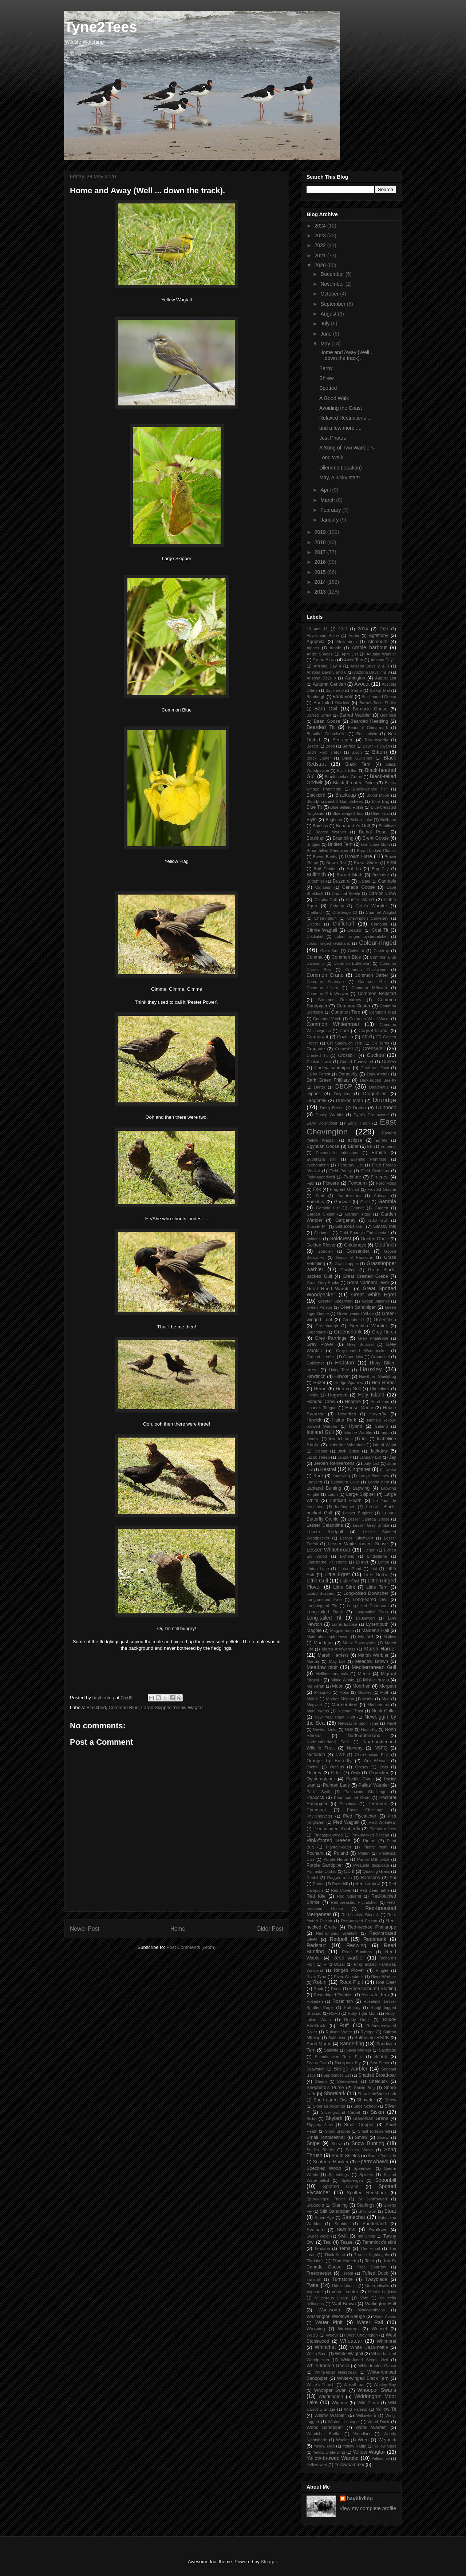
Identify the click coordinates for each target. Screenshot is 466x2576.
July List (371, 1463)
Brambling (343, 838)
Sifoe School (365, 2106)
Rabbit (312, 1877)
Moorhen (361, 1686)
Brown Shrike (366, 862)
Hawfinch (316, 1376)
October (330, 294)
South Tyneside (382, 2155)
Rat (393, 1877)
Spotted (328, 388)
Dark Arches (378, 1074)
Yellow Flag (324, 2446)
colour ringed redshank (328, 943)
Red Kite (316, 1896)
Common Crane (325, 975)
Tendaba (322, 2248)
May (325, 343)
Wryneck (387, 2439)
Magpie (314, 1630)
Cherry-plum (325, 918)
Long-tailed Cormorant (368, 1606)
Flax (310, 1183)
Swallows (377, 2229)
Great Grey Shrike (323, 1282)
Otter (336, 1772)
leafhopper (344, 1507)
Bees (330, 746)
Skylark (333, 2118)
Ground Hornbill (321, 1357)
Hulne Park (344, 1420)
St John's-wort (372, 2199)
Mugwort (314, 1705)
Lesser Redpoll (325, 1531)
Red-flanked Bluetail (360, 1915)
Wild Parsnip (356, 2409)
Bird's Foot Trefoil (324, 752)
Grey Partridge (331, 1338)
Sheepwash (347, 2081)
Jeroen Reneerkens (334, 1463)
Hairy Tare (339, 1370)
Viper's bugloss (382, 2292)
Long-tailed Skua (371, 1612)
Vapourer (315, 2292)
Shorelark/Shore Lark (377, 2094)
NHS (349, 1729)
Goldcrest (340, 1238)
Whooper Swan (330, 2390)
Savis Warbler (358, 2050)
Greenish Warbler (368, 1325)
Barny (326, 368)
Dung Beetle (331, 1108)
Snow (336, 2143)
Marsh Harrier (380, 1649)
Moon (338, 1686)
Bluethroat (380, 813)
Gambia (387, 1201)
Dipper (313, 1093)
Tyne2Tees (100, 27)
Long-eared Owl (370, 1599)
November (332, 284)
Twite (313, 2285)
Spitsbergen (352, 2180)
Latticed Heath (346, 1500)
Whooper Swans (377, 2390)
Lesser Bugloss (357, 1513)
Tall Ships (366, 2236)
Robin (320, 1982)
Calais (364, 881)
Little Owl (349, 1581)
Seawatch (315, 2069)
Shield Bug (364, 2087)
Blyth (312, 819)
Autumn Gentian (329, 684)
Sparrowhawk (372, 2161)
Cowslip (345, 1036)
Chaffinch (315, 912)
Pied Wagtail (346, 1822)
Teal (327, 2242)
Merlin (364, 1673)
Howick (314, 1420)
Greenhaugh (326, 1326)
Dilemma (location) (340, 468)
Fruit (320, 1195)
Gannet (357, 1208)
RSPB (334, 2013)
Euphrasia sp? (321, 1159)
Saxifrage (387, 2050)
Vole (364, 2298)
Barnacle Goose (370, 709)
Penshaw (348, 1804)
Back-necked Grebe (343, 690)
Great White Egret (373, 1294)
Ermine (379, 1152)
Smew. (383, 2137)
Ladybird (314, 1482)
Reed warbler (348, 1958)
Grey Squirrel (360, 1344)
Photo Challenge (365, 1810)
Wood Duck (378, 2422)
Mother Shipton (340, 1699)
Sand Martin (319, 2043)
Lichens (347, 1556)
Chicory (313, 924)
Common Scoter (353, 1005)
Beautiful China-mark (368, 727)
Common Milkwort (369, 988)
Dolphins (342, 1093)
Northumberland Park (328, 1742)
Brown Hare (358, 856)
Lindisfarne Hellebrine (327, 1562)
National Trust (350, 1711)
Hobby (312, 1395)
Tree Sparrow (372, 2267)
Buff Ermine (325, 869)
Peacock (315, 1797)
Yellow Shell (385, 2446)
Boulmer (315, 838)
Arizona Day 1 (383, 660)
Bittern (379, 752)
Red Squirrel (349, 1896)
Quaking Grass (376, 1871)
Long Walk (331, 457)
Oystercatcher (321, 1779)
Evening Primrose (368, 1159)
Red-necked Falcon (359, 1921)
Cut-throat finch (374, 1068)
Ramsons (370, 1877)
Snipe (313, 2143)
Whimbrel (386, 2341)
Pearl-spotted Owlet (352, 1797)
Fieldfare (352, 1177)
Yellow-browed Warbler (333, 2458)
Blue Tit (314, 807)
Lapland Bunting (324, 1488)
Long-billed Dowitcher (365, 1593)
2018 (321, 542)
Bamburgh (316, 696)
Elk (370, 1146)
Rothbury (352, 2007)
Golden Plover (321, 1245)
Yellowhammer (349, 2464)
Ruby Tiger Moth (363, 2013)
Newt (391, 1723)
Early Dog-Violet (322, 1123)
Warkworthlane (371, 2310)
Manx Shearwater (359, 1643)
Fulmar (380, 1195)
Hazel (319, 1382)
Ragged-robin (339, 1877)
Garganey (345, 1220)
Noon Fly (369, 1729)
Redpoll (338, 1939)
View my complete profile (368, 2508)
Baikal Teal (380, 690)
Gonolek (325, 1251)
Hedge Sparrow (349, 1382)
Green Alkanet (375, 1301)
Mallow (389, 1636)
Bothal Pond (373, 832)
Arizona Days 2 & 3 (369, 666)
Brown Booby (325, 857)
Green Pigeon (319, 1307)
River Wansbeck (349, 1976)
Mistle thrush (376, 1680)
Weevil (332, 2335)
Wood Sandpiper (325, 2427)
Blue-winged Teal (348, 813)
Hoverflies (347, 1414)
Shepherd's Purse (325, 2087)
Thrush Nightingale (371, 2254)
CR (365, 1037)
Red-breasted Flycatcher (354, 1902)
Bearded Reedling (369, 721)
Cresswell (374, 1048)
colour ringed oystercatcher (361, 936)
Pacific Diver (359, 1779)
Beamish (388, 715)
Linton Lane (318, 1568)
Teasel (347, 2242)
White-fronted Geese (328, 2365)
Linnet (362, 1562)
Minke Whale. (343, 1680)
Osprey (314, 1772)
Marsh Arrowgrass (338, 1649)
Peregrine (377, 1803)
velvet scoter (345, 2291)
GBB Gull (378, 1220)
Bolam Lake (361, 819)
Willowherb (366, 2415)
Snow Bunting (367, 2143)
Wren (363, 2439)
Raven (318, 1884)
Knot (318, 1475)
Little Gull (317, 1581)
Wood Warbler (371, 2427)
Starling (340, 2205)
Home (178, 1929)
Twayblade (376, 2279)
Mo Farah (315, 1686)
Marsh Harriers (333, 1655)
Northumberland (363, 1735)
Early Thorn (358, 1123)
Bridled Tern (340, 844)
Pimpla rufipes (383, 1829)
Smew (361, 2137)
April (326, 490)
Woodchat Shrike (323, 2434)
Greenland (316, 1332)
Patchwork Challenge (365, 1792)
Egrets (381, 1140)
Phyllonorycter (319, 1816)
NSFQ (381, 1748)
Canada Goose (358, 887)
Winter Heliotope (343, 2422)
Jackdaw (379, 1451)
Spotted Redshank (367, 2192)
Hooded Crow (321, 1401)
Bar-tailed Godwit (331, 702)
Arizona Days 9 (321, 678)
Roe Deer (386, 1982)
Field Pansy (340, 1171)
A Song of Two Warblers (346, 448)
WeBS (312, 2335)
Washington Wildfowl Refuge (336, 2316)
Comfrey (381, 950)
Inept (385, 1432)
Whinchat (325, 2347)
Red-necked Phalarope (372, 1927)
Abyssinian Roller (323, 635)
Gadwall (342, 1201)
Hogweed (337, 1395)
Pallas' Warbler (373, 1785)
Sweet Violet (318, 2236)
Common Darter (371, 975)
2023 (321, 235)
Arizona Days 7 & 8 (372, 672)
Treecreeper (319, 2273)
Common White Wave (370, 1018)
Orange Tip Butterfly (329, 1760)
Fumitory (315, 1201)
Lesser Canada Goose (369, 1519)
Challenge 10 (344, 912)
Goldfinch (385, 1245)
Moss (344, 1692)
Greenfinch (385, 1319)
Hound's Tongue (321, 1408)
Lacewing (341, 1476)
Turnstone (342, 2279)
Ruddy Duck (356, 2019)
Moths (367, 1699)
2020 (321, 265)
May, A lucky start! (339, 477)
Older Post (269, 1929)
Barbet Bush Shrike (377, 703)
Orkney (361, 1767)
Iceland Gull (320, 1432)
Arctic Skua (324, 659)
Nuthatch (316, 1754)
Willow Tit (386, 2409)
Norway (355, 1748)
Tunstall (314, 2279)
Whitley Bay (385, 2384)
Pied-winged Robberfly (336, 1828)
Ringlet (382, 1970)
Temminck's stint (379, 2242)
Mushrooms (378, 1705)
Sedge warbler (350, 2069)
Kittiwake (388, 1469)
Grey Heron (384, 1332)
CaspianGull (326, 899)
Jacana (320, 1451)
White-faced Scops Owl (364, 2360)
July (325, 323)
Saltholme (337, 2038)
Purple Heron (335, 1859)
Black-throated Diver (354, 782)
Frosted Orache (381, 1189)
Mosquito (322, 1692)
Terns (345, 2248)
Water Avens (384, 2316)
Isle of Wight (384, 1445)
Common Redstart (377, 993)
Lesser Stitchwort (356, 1538)
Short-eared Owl (330, 2100)
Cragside (316, 1048)
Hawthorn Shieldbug (377, 1376)
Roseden (315, 2001)
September (333, 304)
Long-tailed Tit (324, 1618)
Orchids (337, 1767)
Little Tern (377, 1587)
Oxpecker (378, 1772)
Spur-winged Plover (326, 2199)
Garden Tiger (358, 1214)
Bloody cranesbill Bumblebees (335, 801)
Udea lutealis (344, 2285)
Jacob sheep (318, 1457)
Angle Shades (320, 654)
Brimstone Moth (375, 844)
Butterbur (380, 875)
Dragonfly (316, 1100)
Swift (343, 2236)
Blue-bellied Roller (346, 807)
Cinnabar (379, 924)
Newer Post (84, 1929)
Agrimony (378, 635)
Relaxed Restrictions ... (345, 418)
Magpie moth (342, 1630)
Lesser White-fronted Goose (358, 1543)
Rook (318, 1988)
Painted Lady (336, 1785)
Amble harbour (369, 647)
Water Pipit (329, 2322)
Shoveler (366, 2100)
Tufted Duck (375, 2273)
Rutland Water (338, 2032)
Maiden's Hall (375, 1630)
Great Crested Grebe (365, 1276)
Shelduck (378, 2081)
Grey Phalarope (373, 1338)
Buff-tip (354, 868)
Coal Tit (380, 930)
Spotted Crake (340, 2186)
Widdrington (331, 2396)
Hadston (344, 1363)
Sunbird (342, 2224)
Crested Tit (317, 1055)
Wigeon (339, 2402)
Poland (341, 1853)
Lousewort (365, 1618)
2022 (321, 245)
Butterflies (316, 881)
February (331, 510)
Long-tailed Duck (325, 1611)
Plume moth (375, 1847)
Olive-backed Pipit (372, 1754)
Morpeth (387, 1686)
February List (350, 1165)
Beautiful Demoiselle (326, 734)
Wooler (342, 2440)
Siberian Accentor (329, 2106)
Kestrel (328, 1469)
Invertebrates (340, 1438)
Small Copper (359, 2124)
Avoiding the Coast (340, 408)
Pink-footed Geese (329, 1840)
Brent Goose (376, 838)
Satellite (331, 2050)
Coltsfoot (356, 950)
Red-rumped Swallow (336, 1933)
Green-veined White (355, 1313)
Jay (392, 1457)
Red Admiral (367, 1883)
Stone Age (324, 2217)
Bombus (320, 826)
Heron (320, 1388)
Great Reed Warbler (329, 1288)
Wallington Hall (380, 2303)
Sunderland (374, 2223)
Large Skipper (155, 1707)
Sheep (321, 2081)
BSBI (391, 862)
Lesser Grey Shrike (371, 1525)
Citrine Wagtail (322, 930)
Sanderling (352, 2043)
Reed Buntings (357, 1952)
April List (349, 654)
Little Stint (344, 1587)
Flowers (331, 1183)
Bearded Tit (321, 727)
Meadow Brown (371, 1661)
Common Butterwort (352, 963)
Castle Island (360, 899)
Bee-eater (342, 739)
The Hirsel (370, 2248)
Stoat (390, 2211)
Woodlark (362, 2434)
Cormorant (317, 1036)
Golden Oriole (374, 1238)
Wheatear (351, 2341)
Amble (335, 648)
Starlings (366, 2205)
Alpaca (313, 648)
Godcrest (322, 1232)
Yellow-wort (317, 2464)
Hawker (342, 1376)
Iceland (381, 1426)
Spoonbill (385, 2180)
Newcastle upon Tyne (358, 1723)
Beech (312, 746)
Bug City (380, 869)
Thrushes (315, 2261)
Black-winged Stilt (370, 789)
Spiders (366, 2174)
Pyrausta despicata (371, 1865)
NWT (340, 1754)
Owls (355, 1773)
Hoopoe (353, 1401)
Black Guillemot (357, 758)
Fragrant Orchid (344, 1189)
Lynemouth (377, 1624)
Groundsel (380, 1357)
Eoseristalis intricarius (337, 1152)
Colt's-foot (329, 950)
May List (337, 1661)
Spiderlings (339, 2174)
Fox (317, 1189)
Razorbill (340, 1884)
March (328, 500)
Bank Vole (343, 696)
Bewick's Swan (376, 746)
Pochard (315, 1853)
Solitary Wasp (358, 2150)
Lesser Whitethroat (328, 1550)
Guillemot (315, 1363)
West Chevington (362, 2335)
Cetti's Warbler (371, 905)
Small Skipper (337, 2131)
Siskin (377, 2112)
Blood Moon (378, 795)
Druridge (384, 1100)
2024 (321, 226)
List (374, 1568)
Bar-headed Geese (379, 696)
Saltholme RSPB (371, 2037)
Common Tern (345, 1012)
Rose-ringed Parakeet (334, 1995)
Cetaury (337, 906)
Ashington (355, 678)
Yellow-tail (380, 2458)
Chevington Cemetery (367, 918)
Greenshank (348, 1332)
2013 (321, 592)
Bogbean (334, 819)
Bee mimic (366, 734)
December (332, 274)
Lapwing (361, 1488)
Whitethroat (354, 2384)
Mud (386, 1699)
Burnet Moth (350, 874)
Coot (344, 1030)
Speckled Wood (324, 2168)
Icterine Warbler (358, 1432)
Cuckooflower (319, 1061)
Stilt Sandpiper (335, 2211)
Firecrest (379, 1177)
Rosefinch (342, 2001)
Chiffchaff (343, 924)
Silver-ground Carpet (340, 2112)
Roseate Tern (375, 1994)
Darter (319, 1087)
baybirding (360, 2498)
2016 (321, 562)
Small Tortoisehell (374, 2131)
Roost (336, 1988)
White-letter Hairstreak (336, 2372)
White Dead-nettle (369, 2347)
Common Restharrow (339, 1000)
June (326, 334)
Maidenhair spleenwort (328, 1636)
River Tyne (316, 1976)
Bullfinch (316, 874)
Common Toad (382, 1012)
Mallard (365, 1636)
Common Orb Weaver (327, 993)
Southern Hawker (331, 2161)
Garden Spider (321, 1214)
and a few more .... (340, 428)
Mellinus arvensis (331, 1674)
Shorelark (334, 2093)
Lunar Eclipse (344, 1624)
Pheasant (316, 1809)
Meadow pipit (322, 1667)
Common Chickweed (365, 969)
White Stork (317, 2353)
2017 (321, 552)
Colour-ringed (377, 942)
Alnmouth (377, 641)
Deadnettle (379, 1087)
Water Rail (370, 2322)
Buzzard (341, 881)
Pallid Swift (318, 1792)
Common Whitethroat (333, 1024)
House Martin (359, 1407)
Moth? (312, 1699)
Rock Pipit (351, 1982)
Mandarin (323, 1642)
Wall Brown (344, 2303)
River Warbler (383, 1976)
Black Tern (357, 764)
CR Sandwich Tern (344, 1043)
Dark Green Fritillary (328, 1080)
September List (337, 2075)
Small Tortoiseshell (326, 2137)
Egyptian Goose (323, 1146)
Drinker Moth (349, 1100)
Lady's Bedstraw (374, 1476)
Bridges (313, 844)
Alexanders (346, 641)
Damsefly (348, 1074)
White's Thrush (321, 2384)
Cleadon (355, 930)
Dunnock (386, 1107)
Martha (313, 1661)
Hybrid (355, 1426)
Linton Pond (349, 1568)
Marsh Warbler (373, 1655)
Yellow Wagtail (188, 1707)
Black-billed (347, 770)
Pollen (364, 1853)
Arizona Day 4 (327, 666)
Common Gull (372, 981)
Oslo (384, 1767)
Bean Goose (327, 721)
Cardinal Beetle (346, 893)
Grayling (348, 1270)
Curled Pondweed (356, 1061)
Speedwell (363, 2168)
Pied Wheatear (382, 1822)
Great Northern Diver (368, 1282)
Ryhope (367, 2032)
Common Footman (325, 981)
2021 (321, 255)
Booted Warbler (330, 832)
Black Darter (319, 758)
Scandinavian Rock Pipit (339, 2056)
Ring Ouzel (334, 1964)
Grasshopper (346, 1263)
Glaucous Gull (349, 1226)
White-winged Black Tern (362, 2378)
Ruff (343, 2025)
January (330, 520)
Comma (315, 957)
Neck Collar (384, 1710)
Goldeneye (355, 1245)
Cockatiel (315, 936)
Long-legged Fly (322, 1606)
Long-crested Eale (324, 1599)
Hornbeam (379, 1401)
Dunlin (359, 1107)
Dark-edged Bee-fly (378, 1080)
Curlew (389, 1061)
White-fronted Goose (377, 2365)
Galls (365, 1202)
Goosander (358, 1251)
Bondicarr (387, 826)
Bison (357, 752)
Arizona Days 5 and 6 (326, 672)
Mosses (365, 1692)
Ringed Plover (349, 1970)
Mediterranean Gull (374, 1667)
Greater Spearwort (335, 1301)
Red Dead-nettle (375, 1890)
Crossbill (347, 1055)
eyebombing (318, 1165)
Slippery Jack (320, 2125)
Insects (313, 1438)
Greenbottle (353, 1319)
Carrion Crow (382, 893)
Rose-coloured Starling (372, 1988)
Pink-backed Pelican (371, 1835)
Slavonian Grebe (370, 2118)
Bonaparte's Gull (353, 825)
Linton (383, 1562)
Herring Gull (348, 1388)
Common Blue (123, 1707)
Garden (381, 1208)
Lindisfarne (377, 1556)
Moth (385, 1692)
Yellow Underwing (329, 2452)
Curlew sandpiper (332, 1067)
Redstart (316, 1945)
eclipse (355, 1140)
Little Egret (337, 1574)
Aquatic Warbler (381, 654)
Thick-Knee (334, 2254)
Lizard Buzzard (321, 1593)
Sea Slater (380, 2063)
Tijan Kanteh (344, 2261)
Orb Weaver (376, 1761)
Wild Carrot (368, 2403)
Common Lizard (322, 988)
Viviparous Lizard (331, 2298)
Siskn (311, 2118)
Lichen (369, 1550)
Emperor (388, 1146)
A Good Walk (334, 398)
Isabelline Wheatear (346, 1445)
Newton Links (325, 1729)
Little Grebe (376, 1574)
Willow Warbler (330, 2415)
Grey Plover (320, 1344)
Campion (323, 887)
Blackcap (345, 795)
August (328, 314)
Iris (364, 1438)
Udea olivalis (377, 2285)
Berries (348, 746)
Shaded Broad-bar (377, 2075)
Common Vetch (327, 1018)
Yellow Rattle (354, 2446)
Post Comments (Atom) (191, 1947)
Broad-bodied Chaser (376, 850)
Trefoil (347, 2273)
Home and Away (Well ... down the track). (347, 355)
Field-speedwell (321, 1177)
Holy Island (371, 1395)
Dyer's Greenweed (371, 1115)
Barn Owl (326, 709)
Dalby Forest (318, 1074)
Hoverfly (378, 1413)
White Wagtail (349, 2353)
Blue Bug (380, 801)
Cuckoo (375, 1055)
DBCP (343, 1086)
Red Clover (341, 1890)
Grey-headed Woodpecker (361, 1350)
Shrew (326, 378)
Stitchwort (367, 2211)
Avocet (362, 684)
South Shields (346, 2155)
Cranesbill (344, 1049)
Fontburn (357, 1183)
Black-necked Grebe (343, 776)
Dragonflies (374, 1093)
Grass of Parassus (354, 1257)
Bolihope (388, 819)
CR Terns (380, 1043)
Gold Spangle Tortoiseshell (364, 1232)
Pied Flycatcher (359, 1816)
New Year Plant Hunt (335, 1717)
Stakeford (315, 2205)
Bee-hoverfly (376, 740)
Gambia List (328, 1208)
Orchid (313, 1767)
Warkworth (329, 2310)
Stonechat (353, 2217)
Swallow (346, 2229)
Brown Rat (336, 862)
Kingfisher (359, 1469)
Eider (353, 1146)
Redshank (374, 1939)
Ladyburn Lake (345, 1482)
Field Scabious (375, 1171)
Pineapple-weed (328, 1835)
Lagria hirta (378, 1482)
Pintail (369, 1840)
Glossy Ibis (384, 1226)
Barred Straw (319, 715)
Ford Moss (386, 1183)
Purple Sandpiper (325, 1865)
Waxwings (348, 2328)
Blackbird (96, 1707)
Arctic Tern (353, 660)
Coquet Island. (373, 1030)
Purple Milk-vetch (373, 1859)
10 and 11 (317, 629)
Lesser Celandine (325, 1525)
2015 (321, 572)
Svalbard (316, 2229)
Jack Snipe (348, 1451)
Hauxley (371, 1369)
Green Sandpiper (358, 1307)
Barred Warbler (355, 715)
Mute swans (318, 1711)
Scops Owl (317, 2063)
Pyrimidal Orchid (321, 1871)
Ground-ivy (353, 1357)
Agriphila (315, 641)
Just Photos (332, 438)
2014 (321, 582)
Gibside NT (317, 1226)
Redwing (356, 1945)
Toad (369, 2261)
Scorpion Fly (348, 2062)
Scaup (380, 2056)
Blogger (269, 2561)
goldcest (314, 1239)
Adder (353, 635)
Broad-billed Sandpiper (327, 850)
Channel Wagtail (381, 912)
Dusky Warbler (330, 1115)
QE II (349, 1871)
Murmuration (345, 1704)
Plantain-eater (338, 1847)
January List (370, 1457)
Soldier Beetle (320, 2150)
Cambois (387, 881)
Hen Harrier (384, 1382)
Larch (333, 1494)
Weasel (379, 2328)
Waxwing (316, 2328)
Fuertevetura (348, 1195)
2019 (321, 532)
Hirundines (379, 1389)
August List (385, 678)
